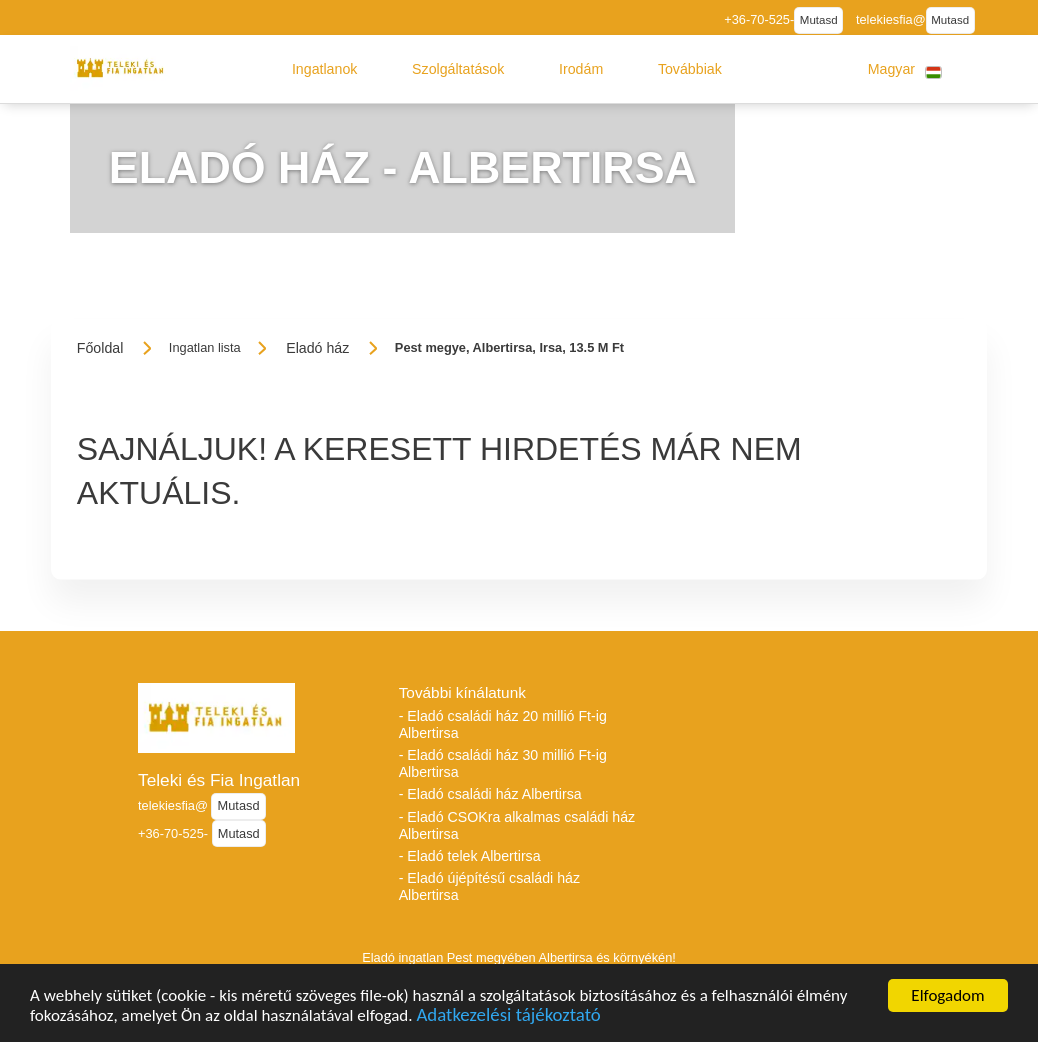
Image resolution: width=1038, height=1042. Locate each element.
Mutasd (819, 20)
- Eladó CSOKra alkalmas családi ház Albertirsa (517, 825)
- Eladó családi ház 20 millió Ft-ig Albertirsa (503, 724)
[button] (325, 69)
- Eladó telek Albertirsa (470, 856)
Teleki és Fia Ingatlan (219, 780)
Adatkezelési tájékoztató (508, 1029)
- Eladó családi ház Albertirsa (490, 794)
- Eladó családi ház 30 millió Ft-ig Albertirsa (503, 763)
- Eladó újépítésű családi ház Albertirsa (489, 886)
